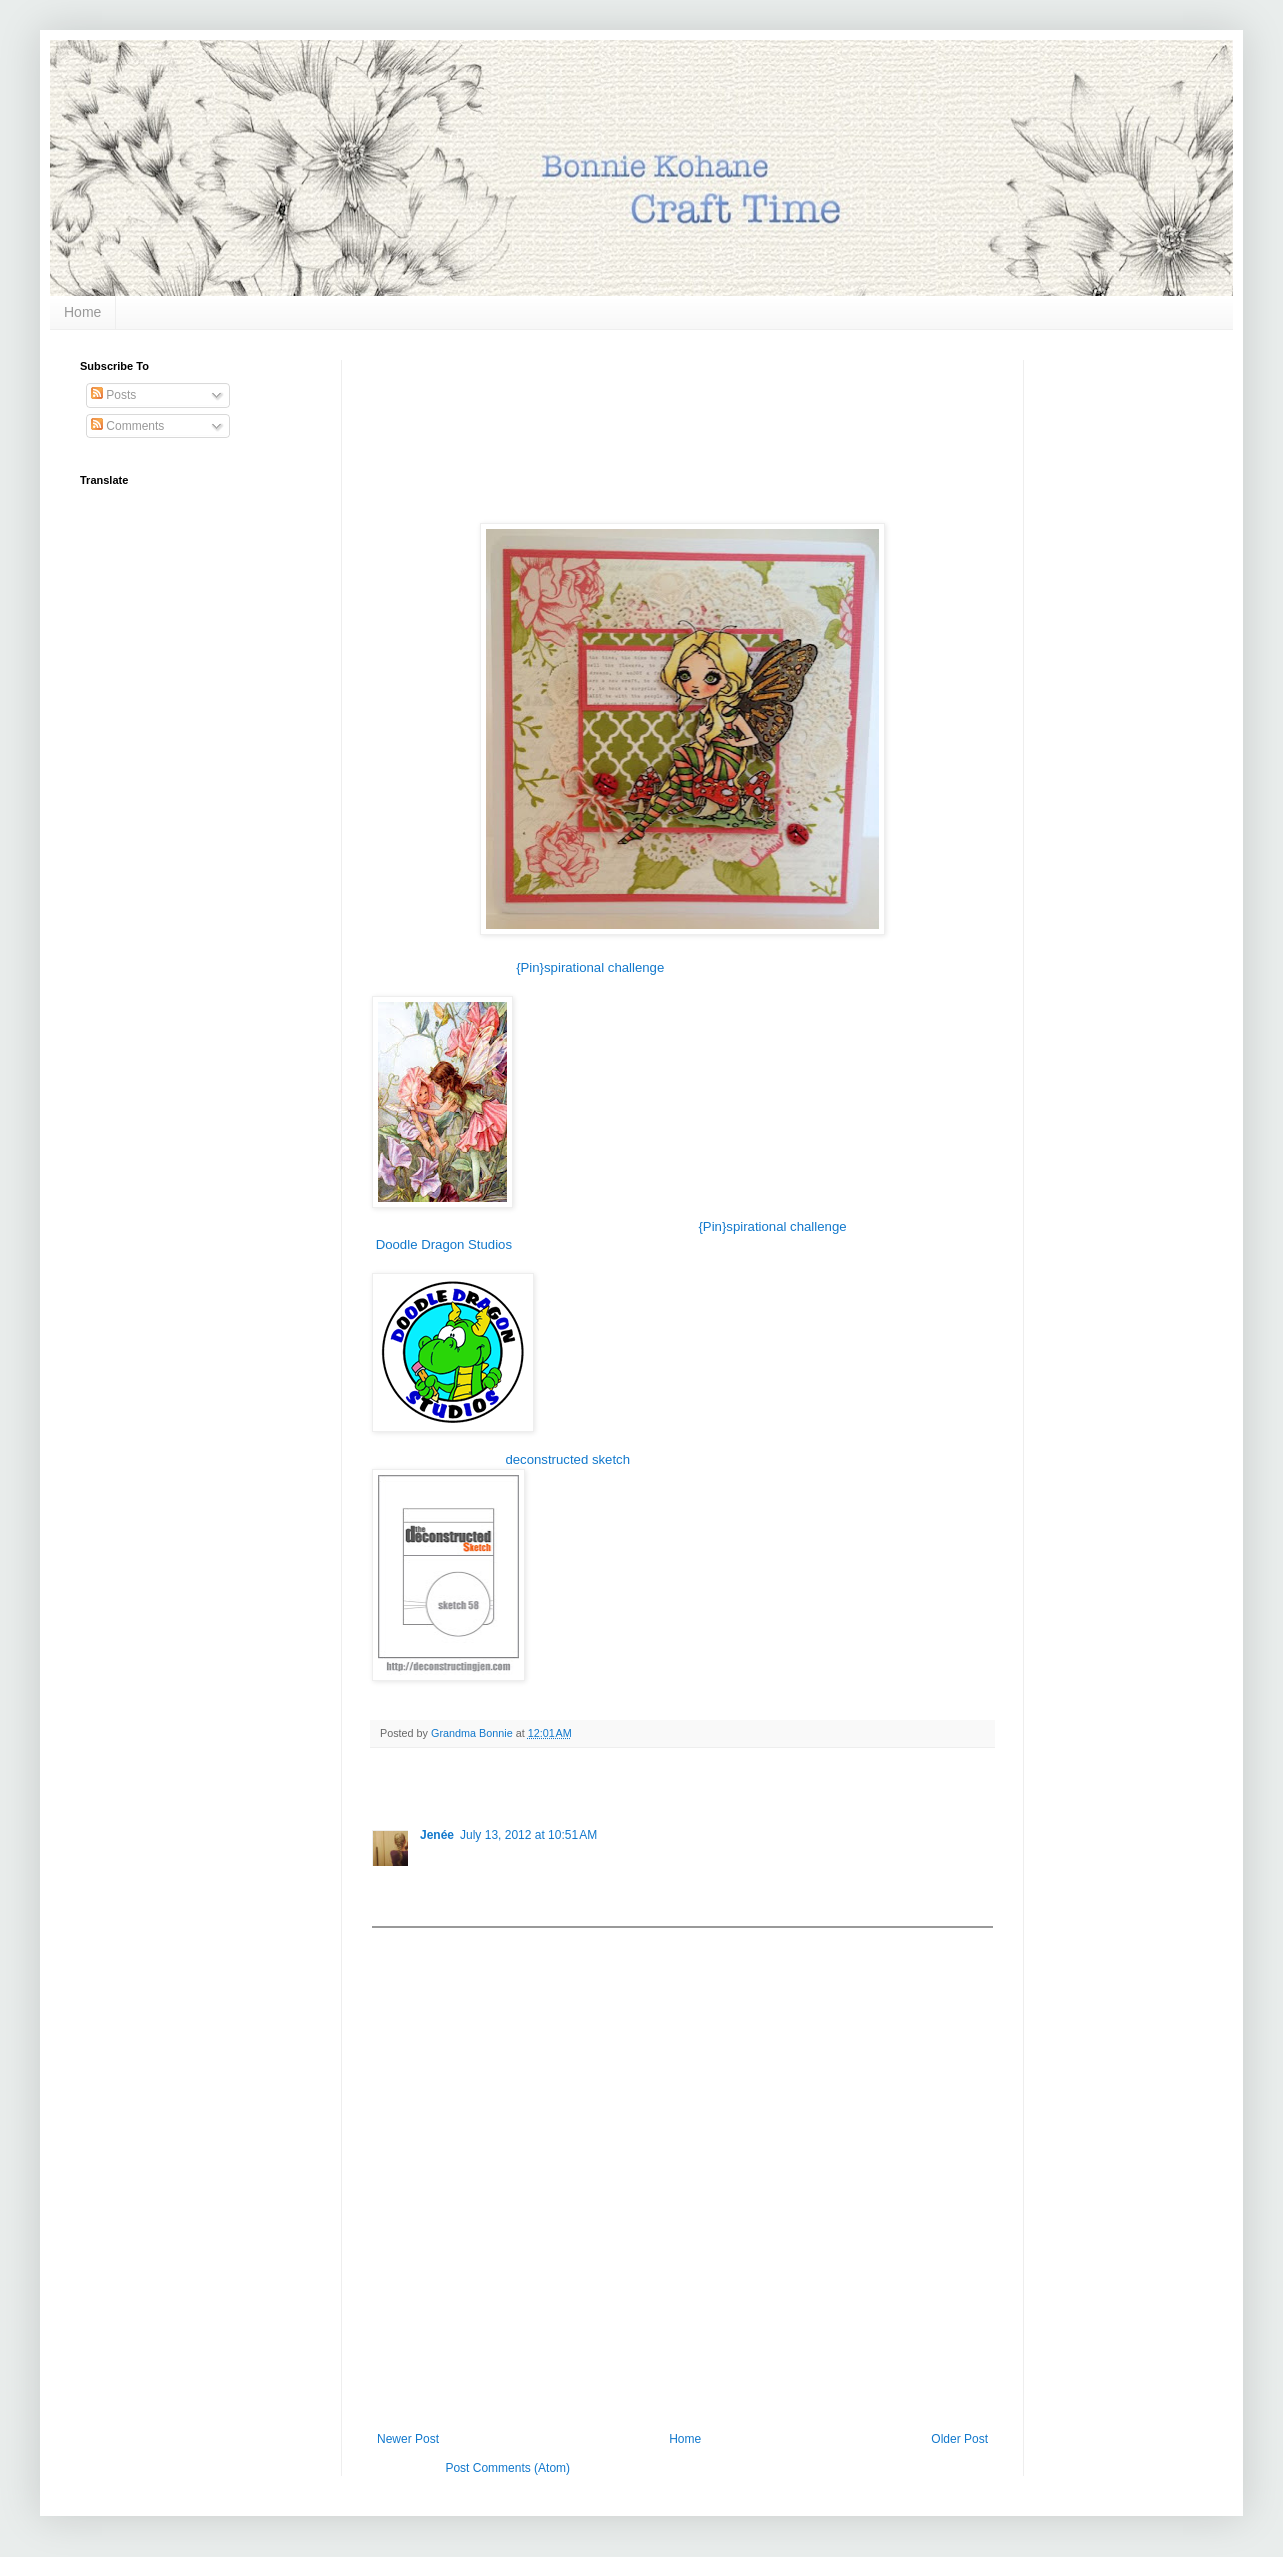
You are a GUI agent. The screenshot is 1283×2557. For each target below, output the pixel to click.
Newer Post (408, 2439)
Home (82, 312)
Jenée (437, 1835)
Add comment (418, 1942)
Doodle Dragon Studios (444, 1244)
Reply (435, 1902)
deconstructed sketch (567, 1459)
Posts (113, 395)
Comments (127, 426)
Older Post (959, 2439)
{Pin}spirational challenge (590, 967)
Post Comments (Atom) (507, 2468)
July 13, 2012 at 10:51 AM (528, 1835)
